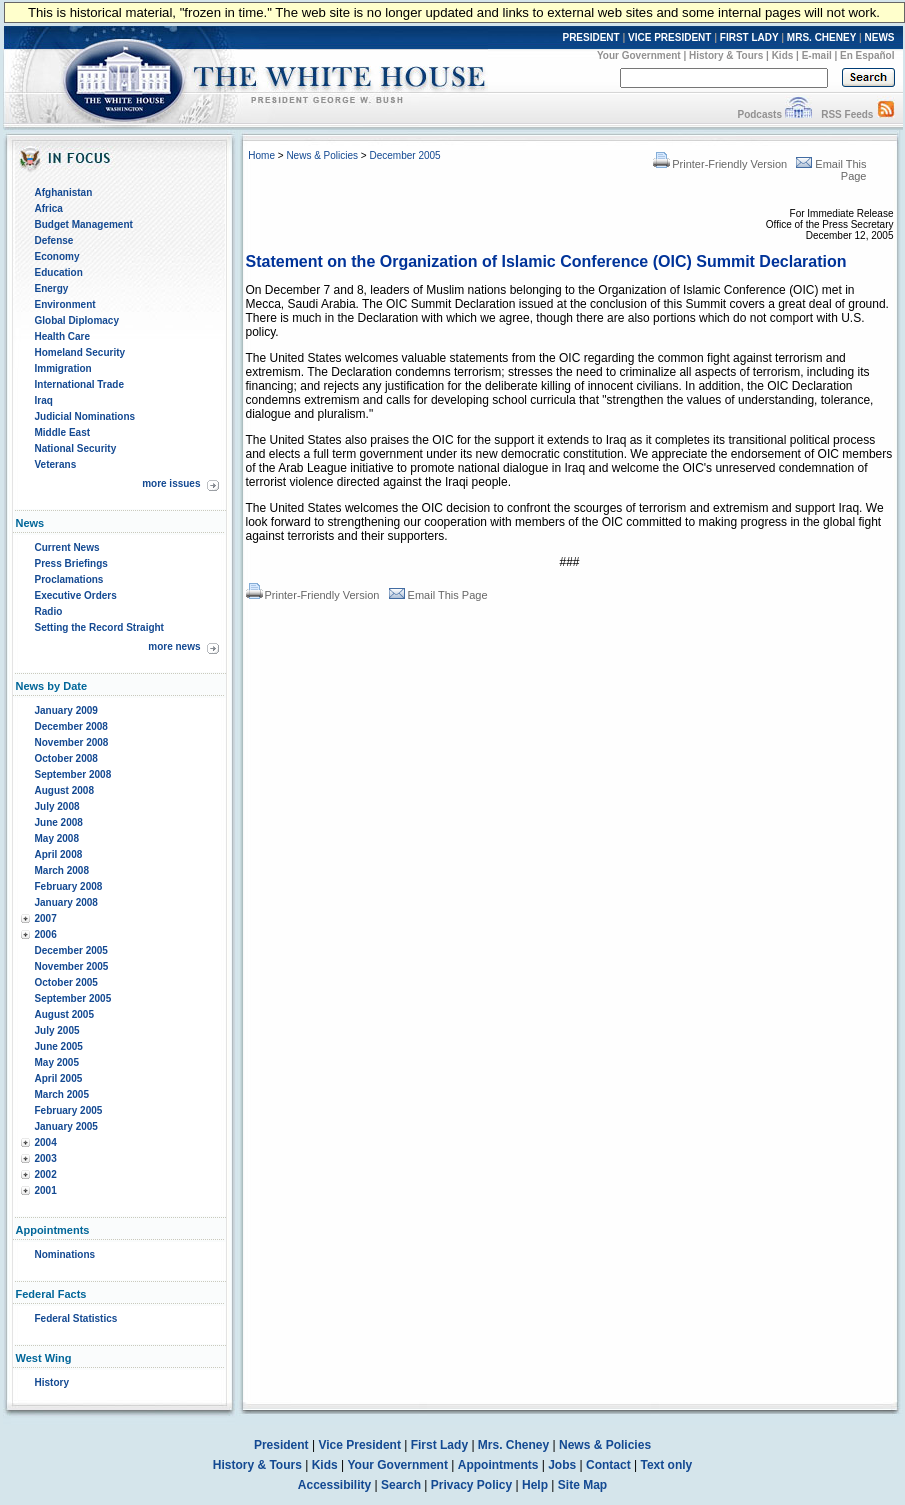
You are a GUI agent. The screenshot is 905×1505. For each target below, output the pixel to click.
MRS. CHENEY (821, 37)
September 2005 (73, 998)
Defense (54, 240)
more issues (171, 483)
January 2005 (66, 1126)
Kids (783, 55)
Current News (67, 547)
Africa (49, 208)
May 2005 (57, 1062)
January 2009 (66, 710)
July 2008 (57, 806)
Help (535, 1485)
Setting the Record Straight (99, 627)
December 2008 (71, 726)
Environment (65, 304)
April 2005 (59, 1078)
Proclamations (69, 579)
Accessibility (334, 1485)
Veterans (56, 464)
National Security (76, 448)
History (52, 1382)
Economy (57, 256)
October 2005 (66, 982)
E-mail (817, 55)
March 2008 (62, 870)
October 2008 (66, 758)
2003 (46, 1158)
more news (174, 646)
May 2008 (57, 838)
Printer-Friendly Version (720, 164)
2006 (46, 934)
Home (261, 155)
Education (59, 272)
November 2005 (72, 966)
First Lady (439, 1445)
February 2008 (69, 886)
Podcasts (759, 114)
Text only (666, 1465)
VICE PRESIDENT (669, 37)
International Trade (79, 384)
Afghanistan (64, 192)
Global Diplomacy (77, 320)
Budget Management (84, 224)
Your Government (639, 55)
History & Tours (726, 55)
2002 (46, 1174)
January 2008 (66, 902)
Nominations (65, 1254)
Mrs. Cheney (513, 1445)
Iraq (44, 400)
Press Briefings (71, 563)
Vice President (359, 1445)
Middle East (63, 432)
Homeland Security (80, 352)
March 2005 (62, 1094)
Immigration (63, 368)
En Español (867, 55)
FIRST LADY (749, 37)
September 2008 (73, 774)
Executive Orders (76, 595)
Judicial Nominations (85, 416)
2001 (46, 1190)
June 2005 (59, 1046)
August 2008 (64, 790)
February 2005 (69, 1110)
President (281, 1445)
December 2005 (71, 950)
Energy (52, 288)
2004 (46, 1142)
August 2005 (64, 1014)
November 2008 (72, 742)
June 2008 (59, 822)
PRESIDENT (590, 37)
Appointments (498, 1465)
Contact (608, 1465)
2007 (46, 918)
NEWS (880, 37)
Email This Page (438, 595)
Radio (49, 611)
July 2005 (57, 1030)
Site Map (582, 1485)
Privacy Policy (471, 1485)
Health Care (63, 336)
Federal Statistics (76, 1318)
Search (401, 1485)
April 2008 (59, 854)
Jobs (562, 1465)
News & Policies (322, 155)
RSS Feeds (847, 114)
